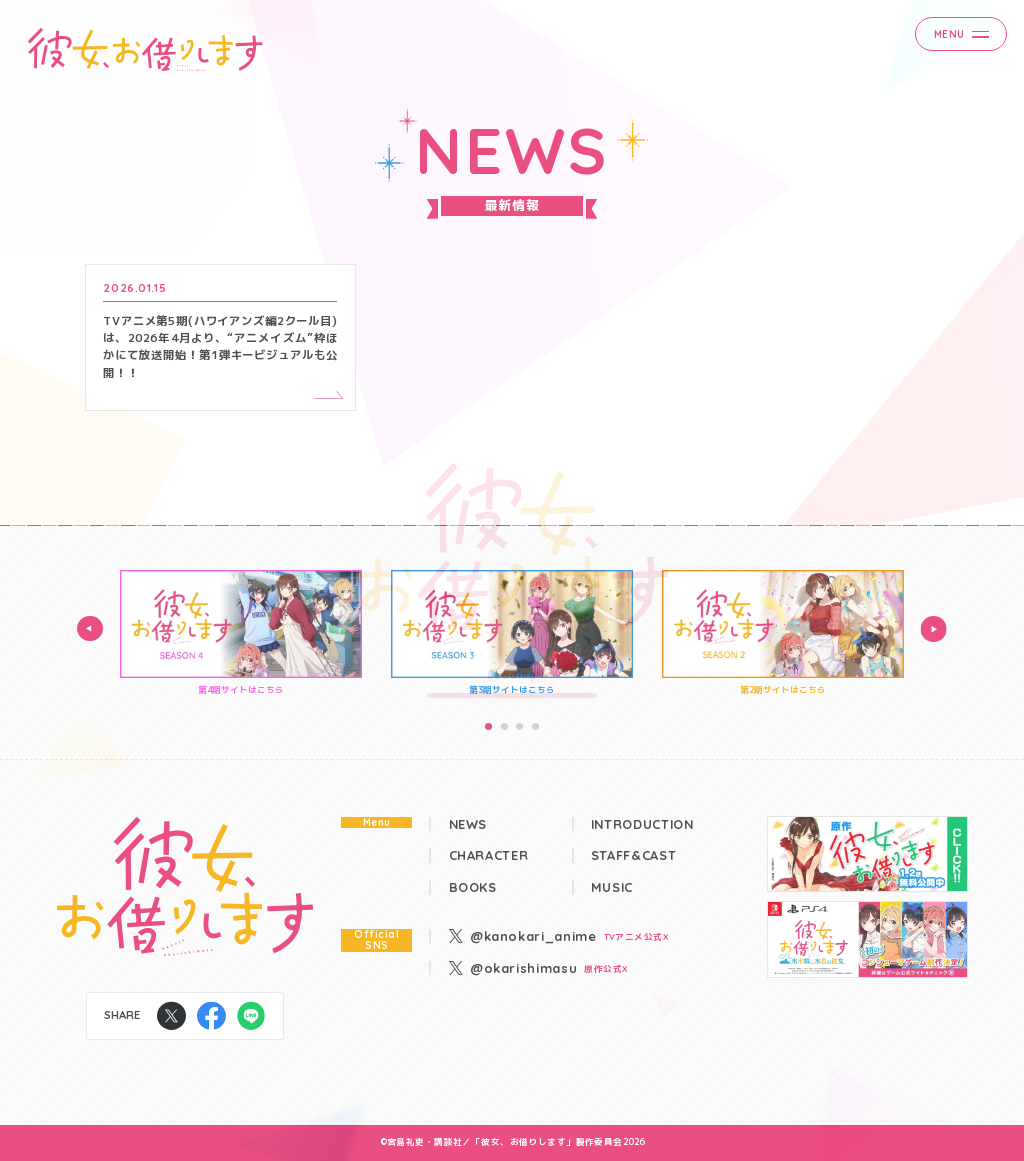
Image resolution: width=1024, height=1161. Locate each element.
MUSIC (612, 887)
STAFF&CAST (633, 855)
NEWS (468, 824)
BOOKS (473, 887)
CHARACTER (489, 855)
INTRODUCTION (642, 824)
